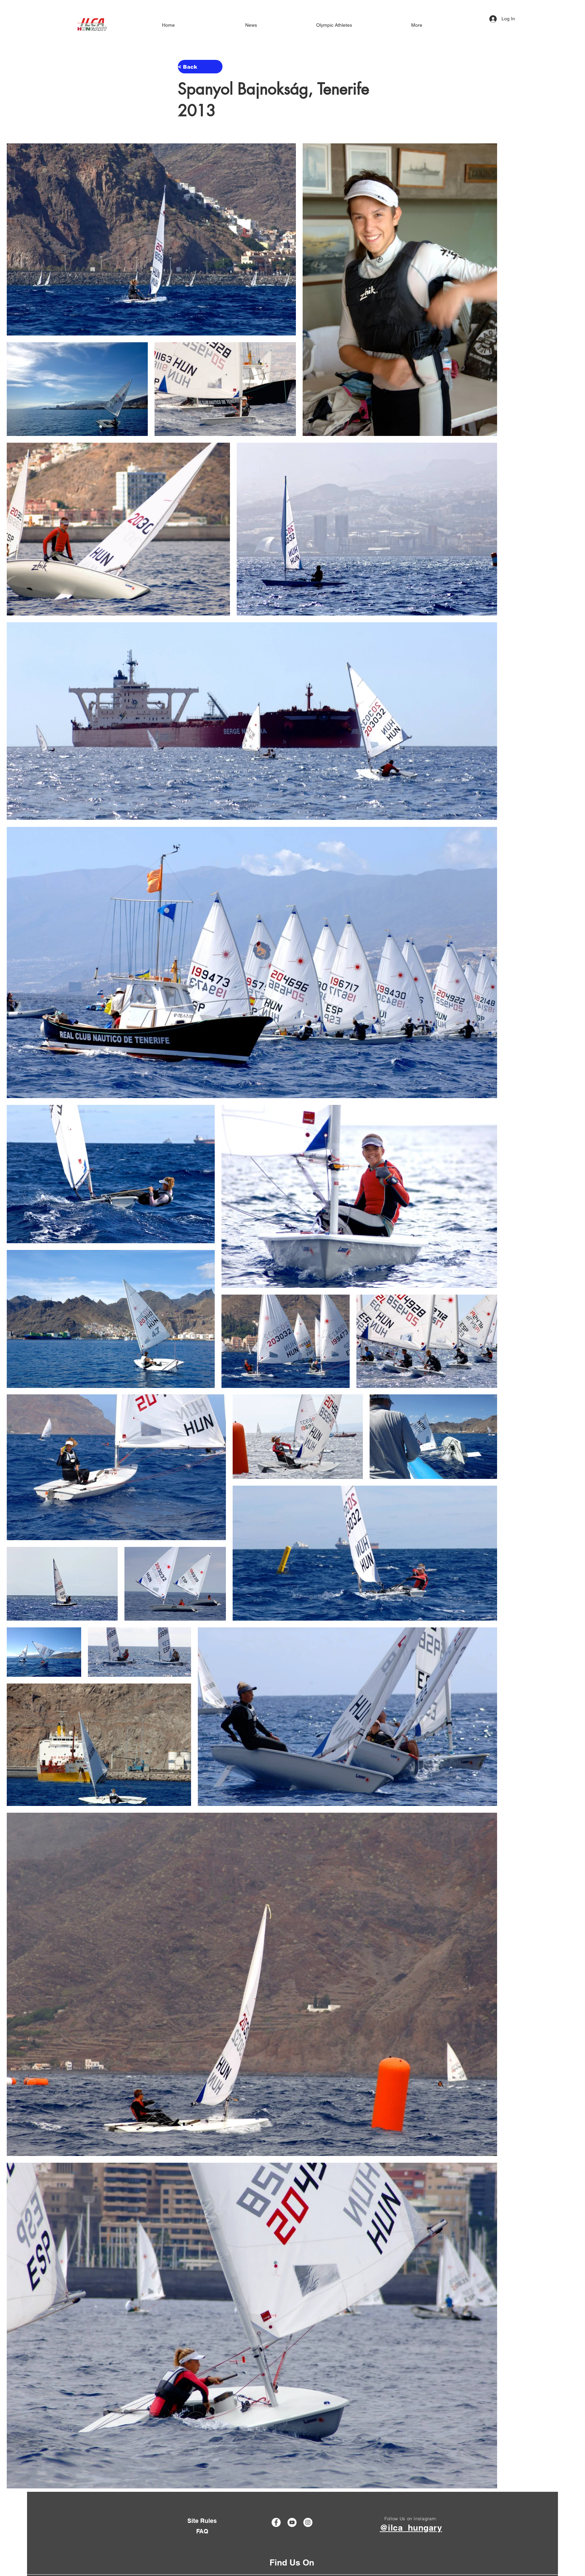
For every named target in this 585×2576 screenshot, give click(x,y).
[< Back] (200, 66)
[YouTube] (292, 2522)
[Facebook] (276, 2522)
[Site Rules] (202, 2520)
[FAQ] (202, 2531)
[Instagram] (307, 2522)
